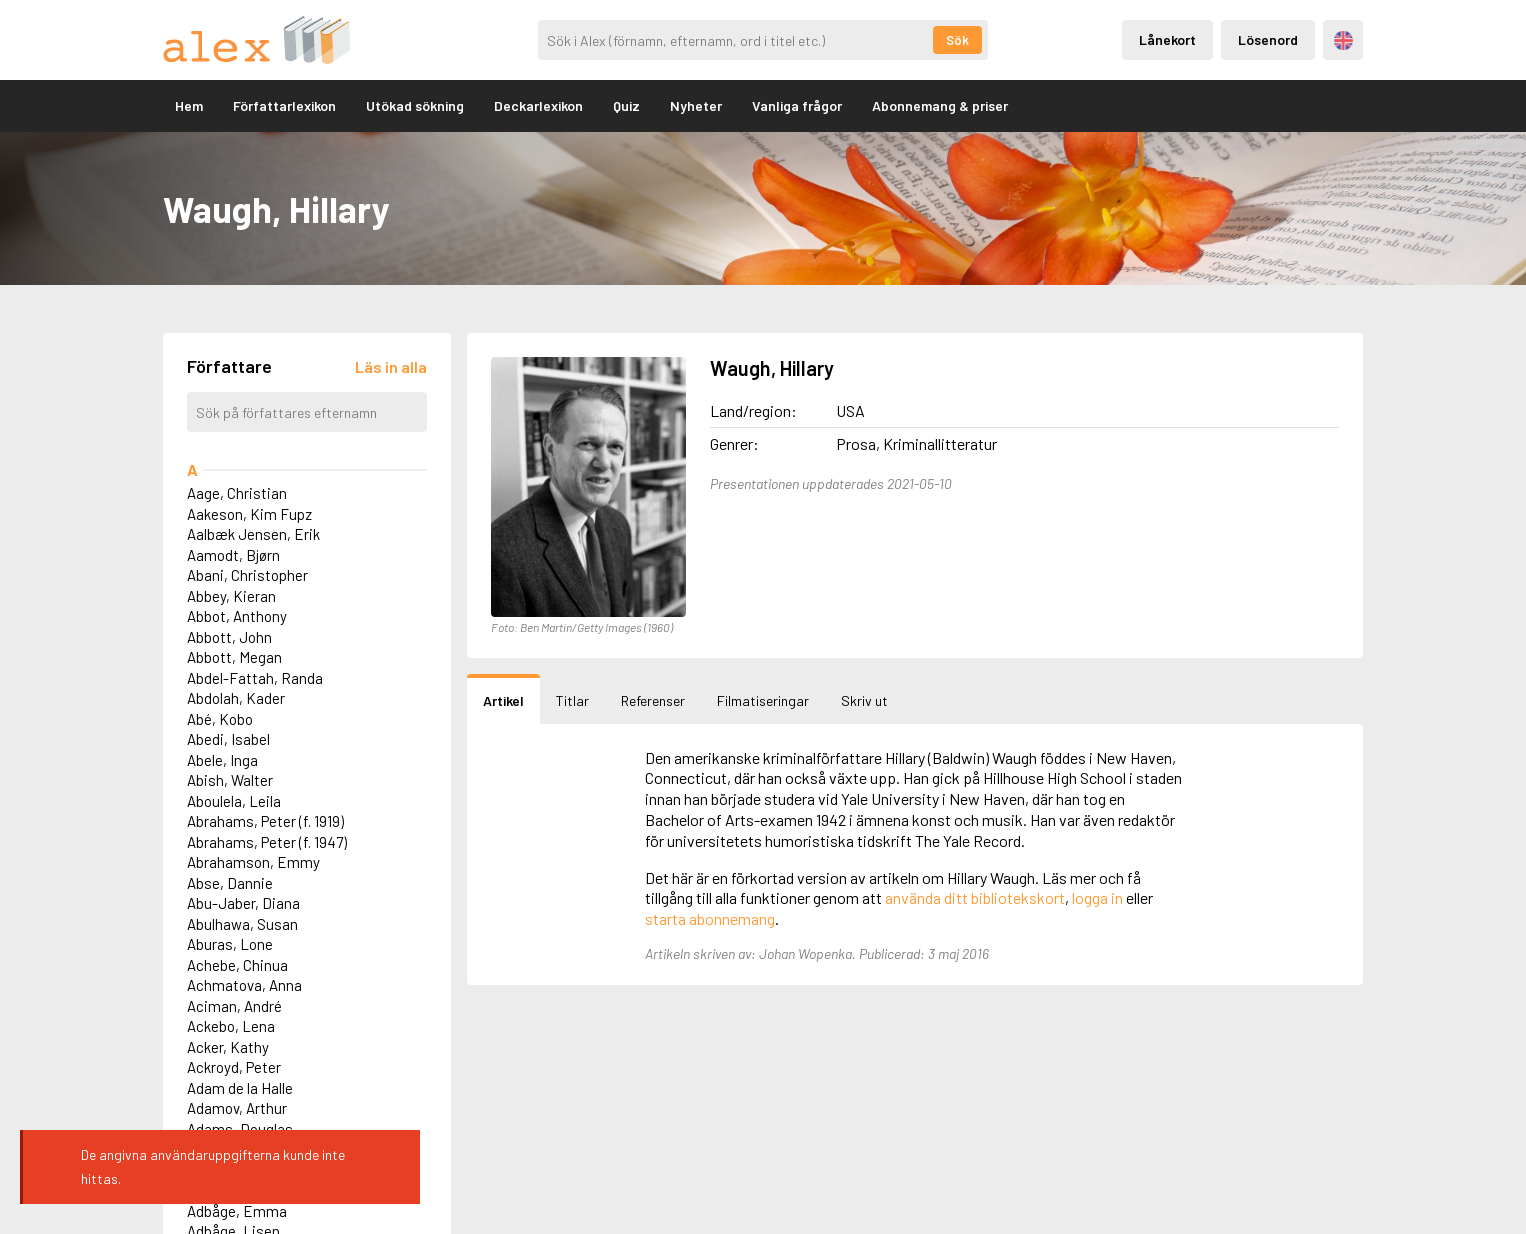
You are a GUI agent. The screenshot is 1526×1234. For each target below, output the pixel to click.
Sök (957, 40)
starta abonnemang (710, 918)
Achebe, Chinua (237, 965)
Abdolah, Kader (236, 698)
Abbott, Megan (234, 657)
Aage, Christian (237, 493)
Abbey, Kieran (231, 596)
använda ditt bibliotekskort (975, 897)
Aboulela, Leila (234, 801)
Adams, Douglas (240, 1129)
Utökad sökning (415, 105)
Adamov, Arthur (237, 1108)
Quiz (626, 105)
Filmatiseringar (763, 700)
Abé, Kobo (220, 719)
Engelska (1343, 40)
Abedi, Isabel (228, 739)
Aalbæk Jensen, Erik (253, 534)
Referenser (653, 700)
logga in (1097, 897)
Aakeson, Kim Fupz (249, 514)
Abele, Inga (222, 760)
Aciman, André (234, 1006)
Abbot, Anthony (237, 616)
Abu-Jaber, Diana (243, 903)
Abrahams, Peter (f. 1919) (265, 821)
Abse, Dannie (230, 883)
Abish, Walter (230, 780)
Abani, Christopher (247, 575)
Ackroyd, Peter (234, 1067)
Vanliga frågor (797, 105)
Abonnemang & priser (940, 105)
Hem (189, 105)
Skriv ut (864, 700)
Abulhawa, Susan (242, 924)
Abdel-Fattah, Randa (255, 678)
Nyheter (696, 105)
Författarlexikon (284, 105)
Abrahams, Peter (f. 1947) (267, 842)
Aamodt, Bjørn (233, 555)
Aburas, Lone (230, 944)
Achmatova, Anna (244, 985)
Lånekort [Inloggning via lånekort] (1167, 39)
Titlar (572, 700)
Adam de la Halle (240, 1088)
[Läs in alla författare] (391, 366)
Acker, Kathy (228, 1047)
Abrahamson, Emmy (253, 862)
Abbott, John (229, 637)
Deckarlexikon (538, 105)
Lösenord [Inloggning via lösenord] (1268, 39)
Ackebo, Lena (231, 1026)
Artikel (503, 700)
